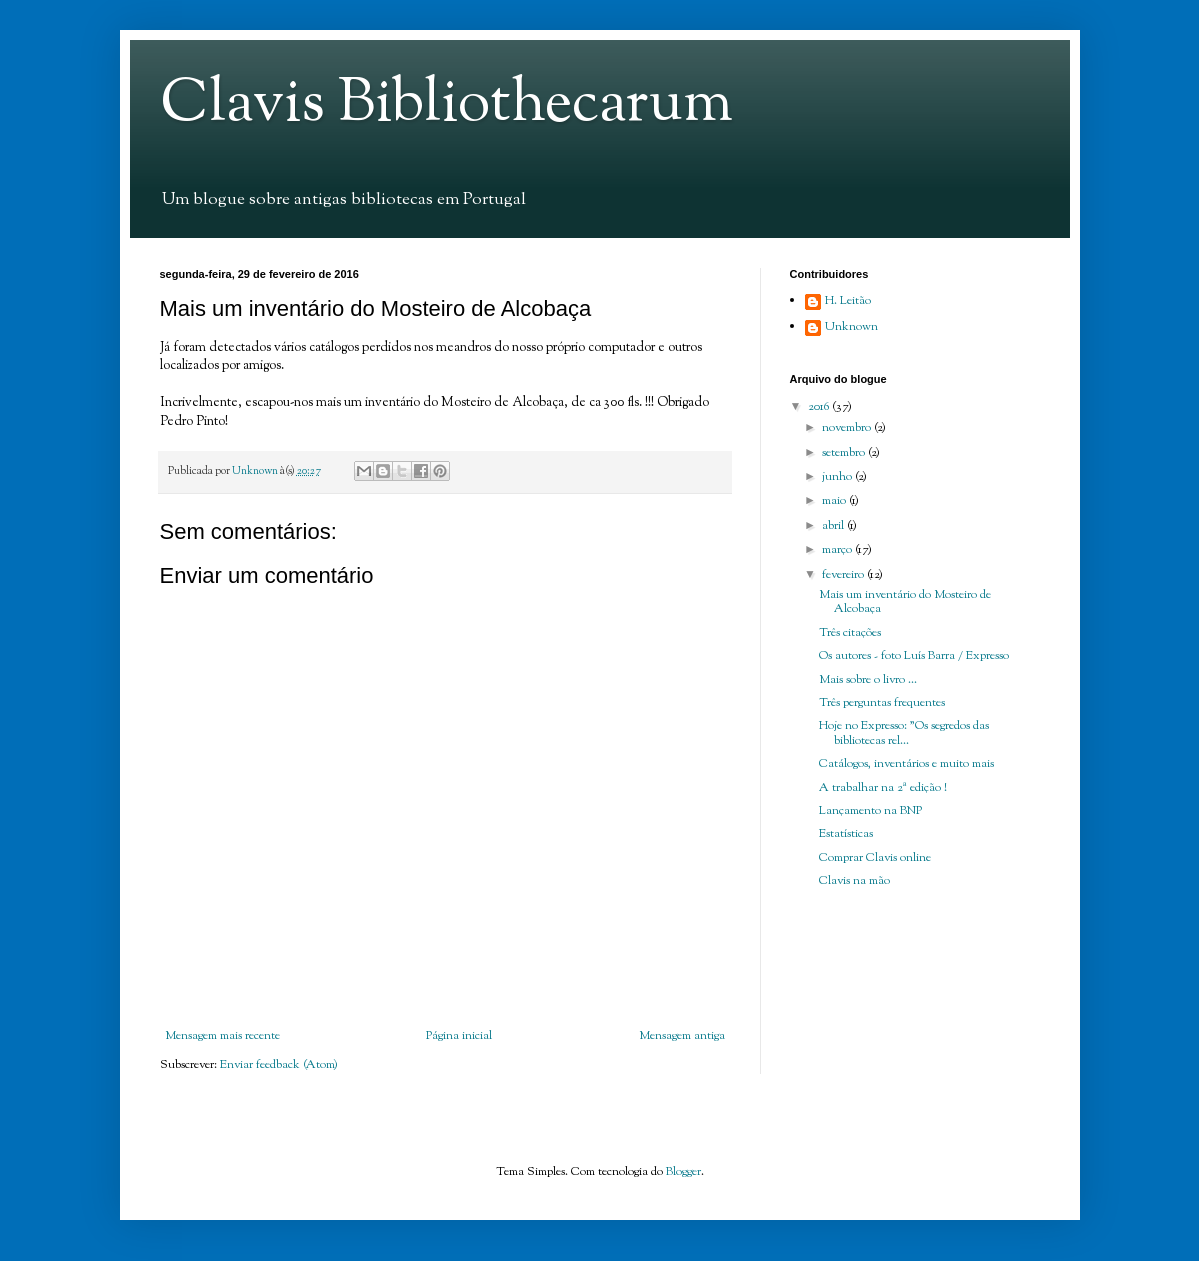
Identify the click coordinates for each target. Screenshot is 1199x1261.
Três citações (850, 633)
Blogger (683, 1172)
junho (838, 477)
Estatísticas (846, 834)
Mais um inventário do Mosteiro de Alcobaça (905, 602)
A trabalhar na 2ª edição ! (883, 788)
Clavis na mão (854, 881)
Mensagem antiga (682, 1036)
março (838, 550)
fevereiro (844, 575)
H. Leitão (848, 302)
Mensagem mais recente (222, 1036)
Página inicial (459, 1036)
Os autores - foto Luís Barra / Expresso (914, 656)
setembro (845, 453)
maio (835, 501)
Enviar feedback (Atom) (279, 1065)
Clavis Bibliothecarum (446, 105)
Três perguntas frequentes (882, 703)
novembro (848, 428)
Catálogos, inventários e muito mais (906, 764)
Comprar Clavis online (875, 858)
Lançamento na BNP (870, 811)
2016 (820, 407)
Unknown (851, 328)
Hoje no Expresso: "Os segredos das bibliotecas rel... (904, 733)
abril (834, 526)
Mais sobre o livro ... (868, 680)
